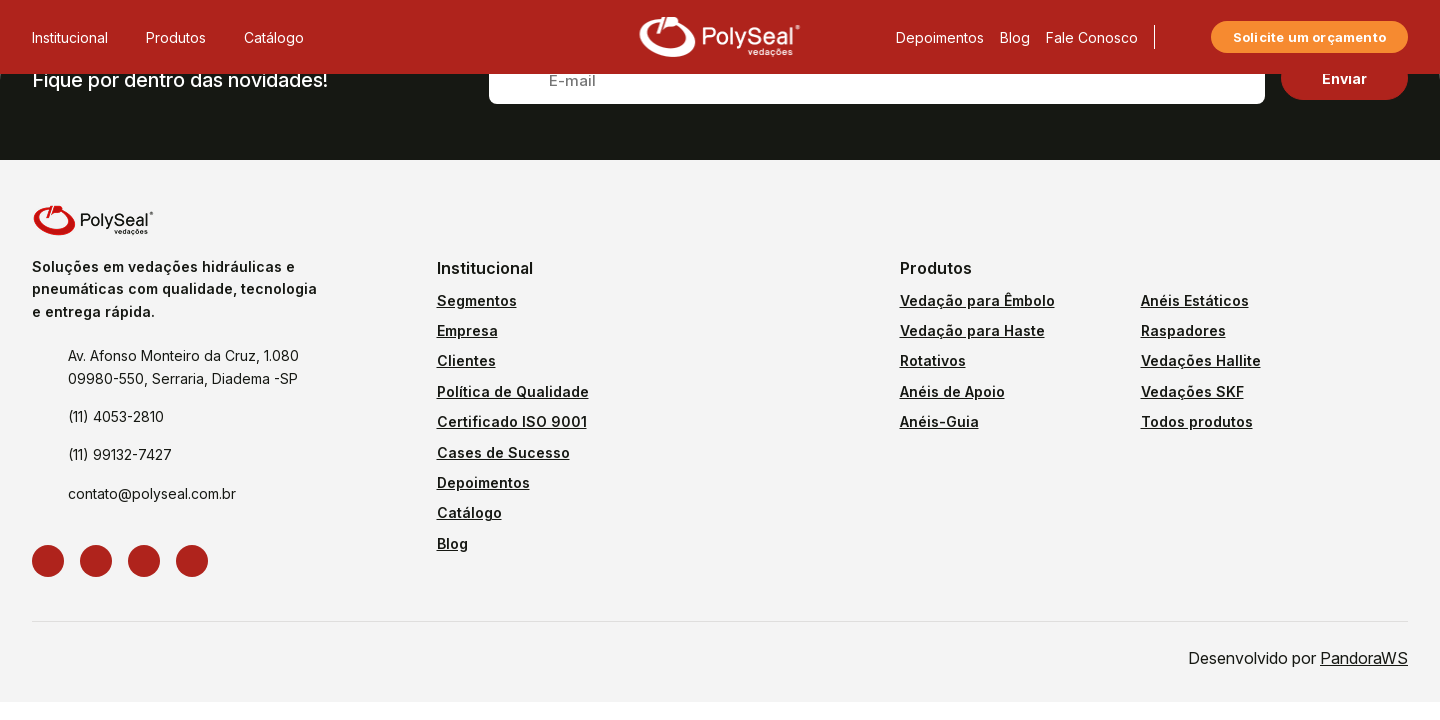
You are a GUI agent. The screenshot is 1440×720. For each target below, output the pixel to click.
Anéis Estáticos (1195, 300)
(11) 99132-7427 (120, 454)
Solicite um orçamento (1309, 37)
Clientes (466, 360)
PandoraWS (1364, 658)
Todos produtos (1197, 421)
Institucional (81, 37)
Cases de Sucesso (503, 452)
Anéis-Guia (939, 421)
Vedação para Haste (972, 330)
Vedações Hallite (1201, 360)
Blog (1015, 37)
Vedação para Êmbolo (977, 300)
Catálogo (274, 37)
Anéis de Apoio (952, 391)
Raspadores (1183, 330)
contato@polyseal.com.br (152, 493)
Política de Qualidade (513, 391)
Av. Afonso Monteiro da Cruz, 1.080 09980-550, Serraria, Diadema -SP (183, 366)
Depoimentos (940, 37)
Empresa (467, 330)
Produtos (187, 37)
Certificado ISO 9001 (512, 421)
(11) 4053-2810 (116, 416)
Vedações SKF (1192, 391)
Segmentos (477, 300)
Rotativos (933, 360)
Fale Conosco (1092, 37)
